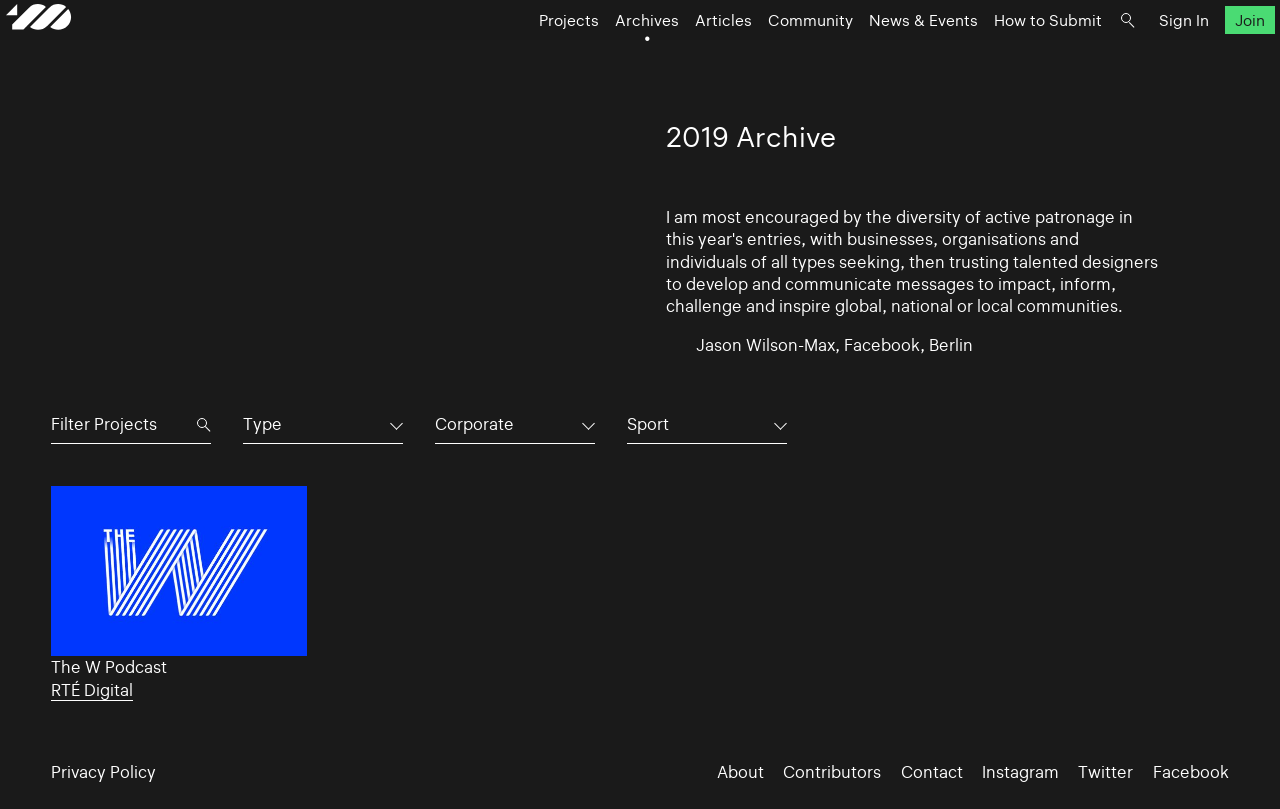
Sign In (1139, 55)
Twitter (1105, 772)
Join (1204, 55)
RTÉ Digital (92, 690)
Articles (678, 55)
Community (765, 55)
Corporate (474, 424)
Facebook (1191, 772)
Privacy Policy (103, 772)
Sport (648, 424)
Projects (524, 55)
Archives (602, 55)
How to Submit (1003, 55)
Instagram (1020, 772)
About (740, 772)
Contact (932, 772)
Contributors (832, 772)
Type (262, 424)
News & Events (878, 55)
